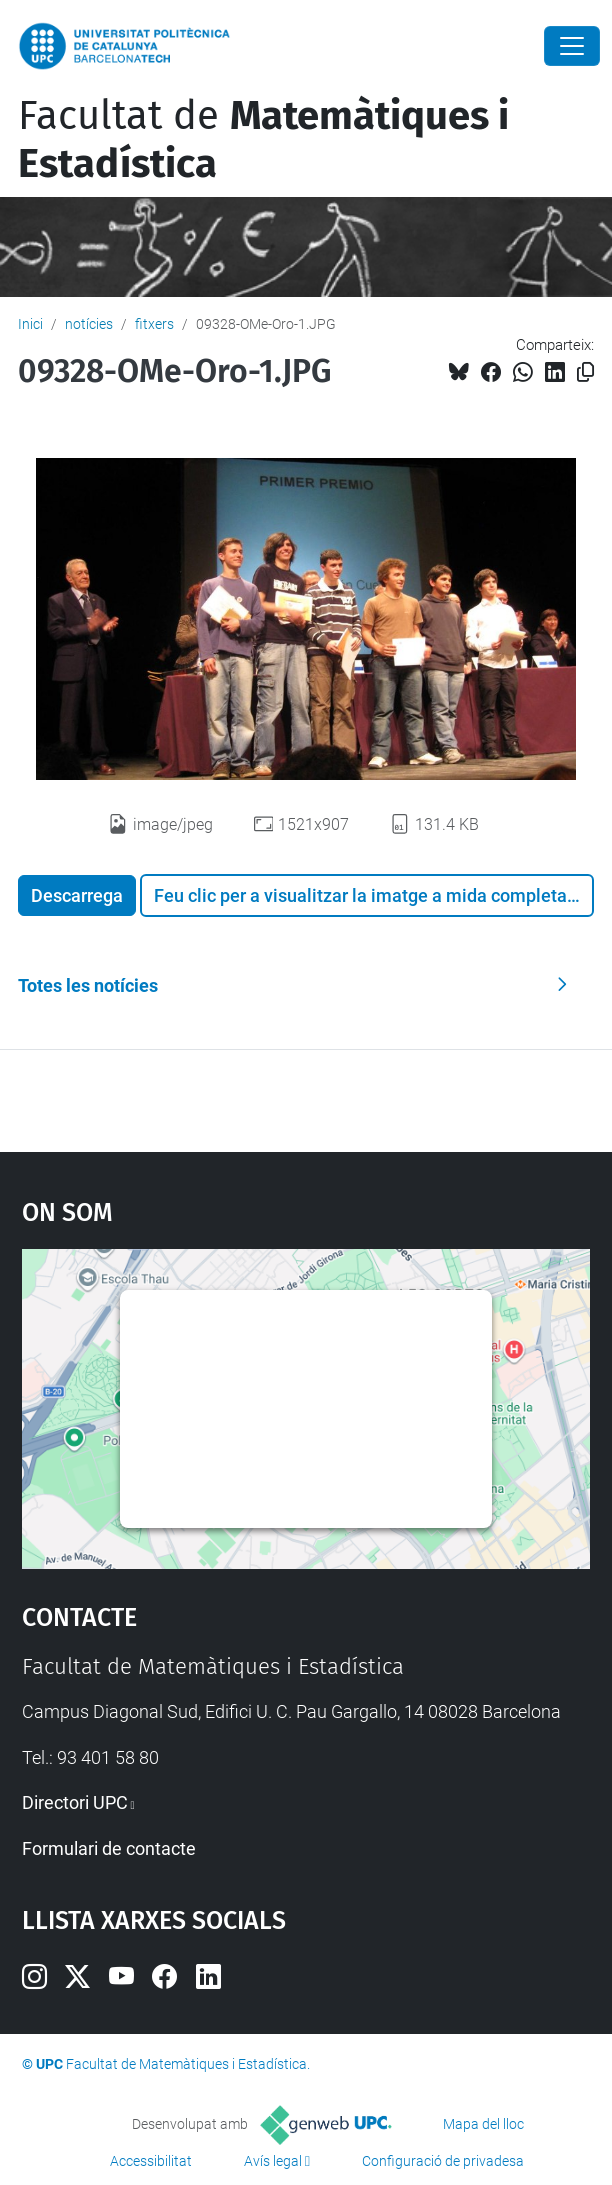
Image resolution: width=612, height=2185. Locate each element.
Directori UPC (75, 1802)
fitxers (154, 324)
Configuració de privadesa (443, 2161)
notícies (89, 324)
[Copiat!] (585, 372)
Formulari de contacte (109, 1848)
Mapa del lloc (483, 2124)
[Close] (572, 46)
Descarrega (77, 895)
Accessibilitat (151, 2161)
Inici (30, 324)
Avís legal (273, 2161)
